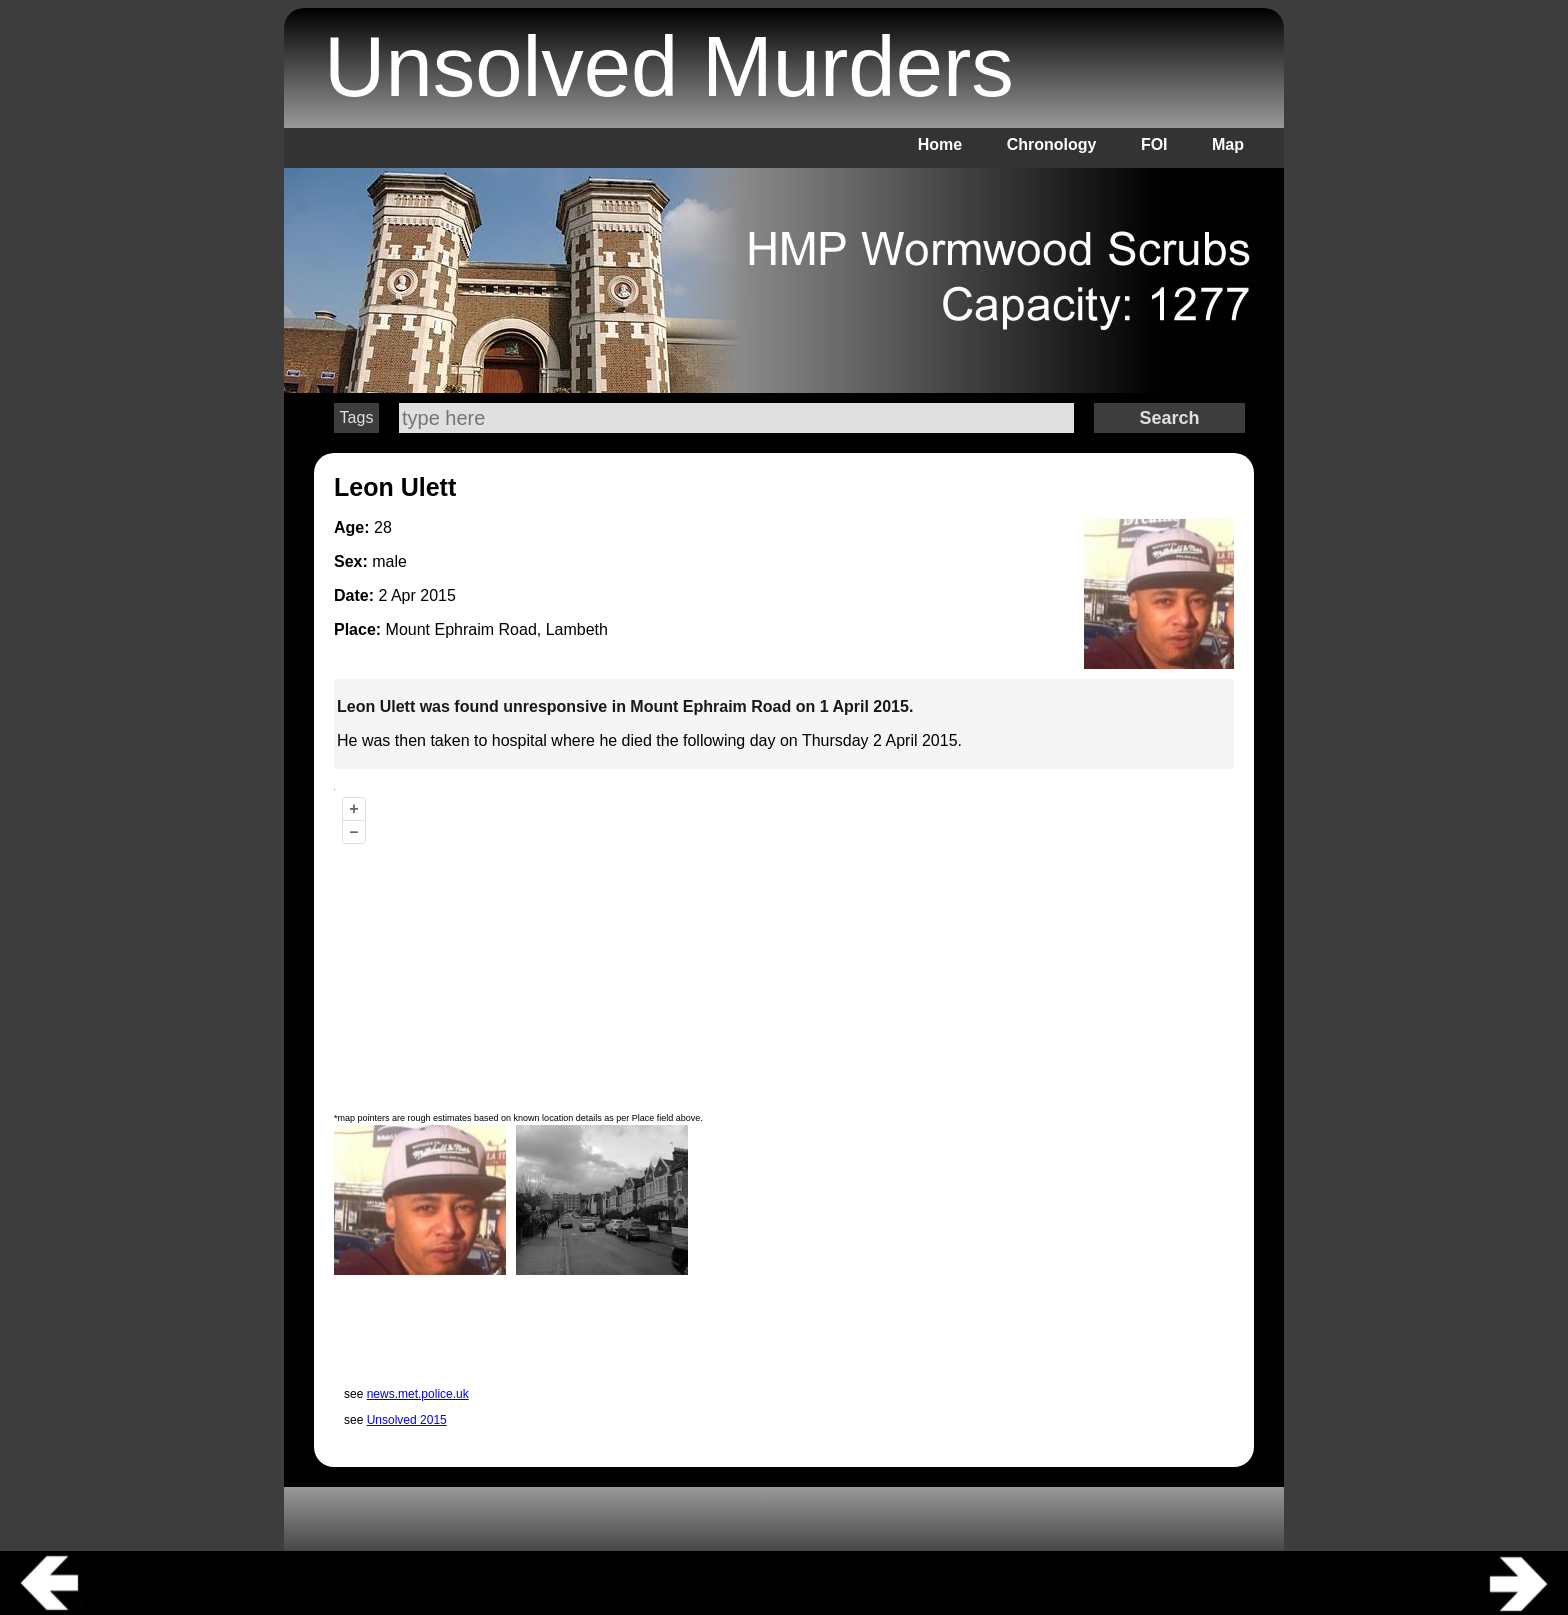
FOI (1154, 144)
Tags (357, 417)
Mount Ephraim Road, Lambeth (497, 629)
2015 (438, 595)
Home (940, 144)
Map (1228, 144)
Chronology (1052, 144)
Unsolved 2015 (407, 1420)
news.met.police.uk (418, 1394)
